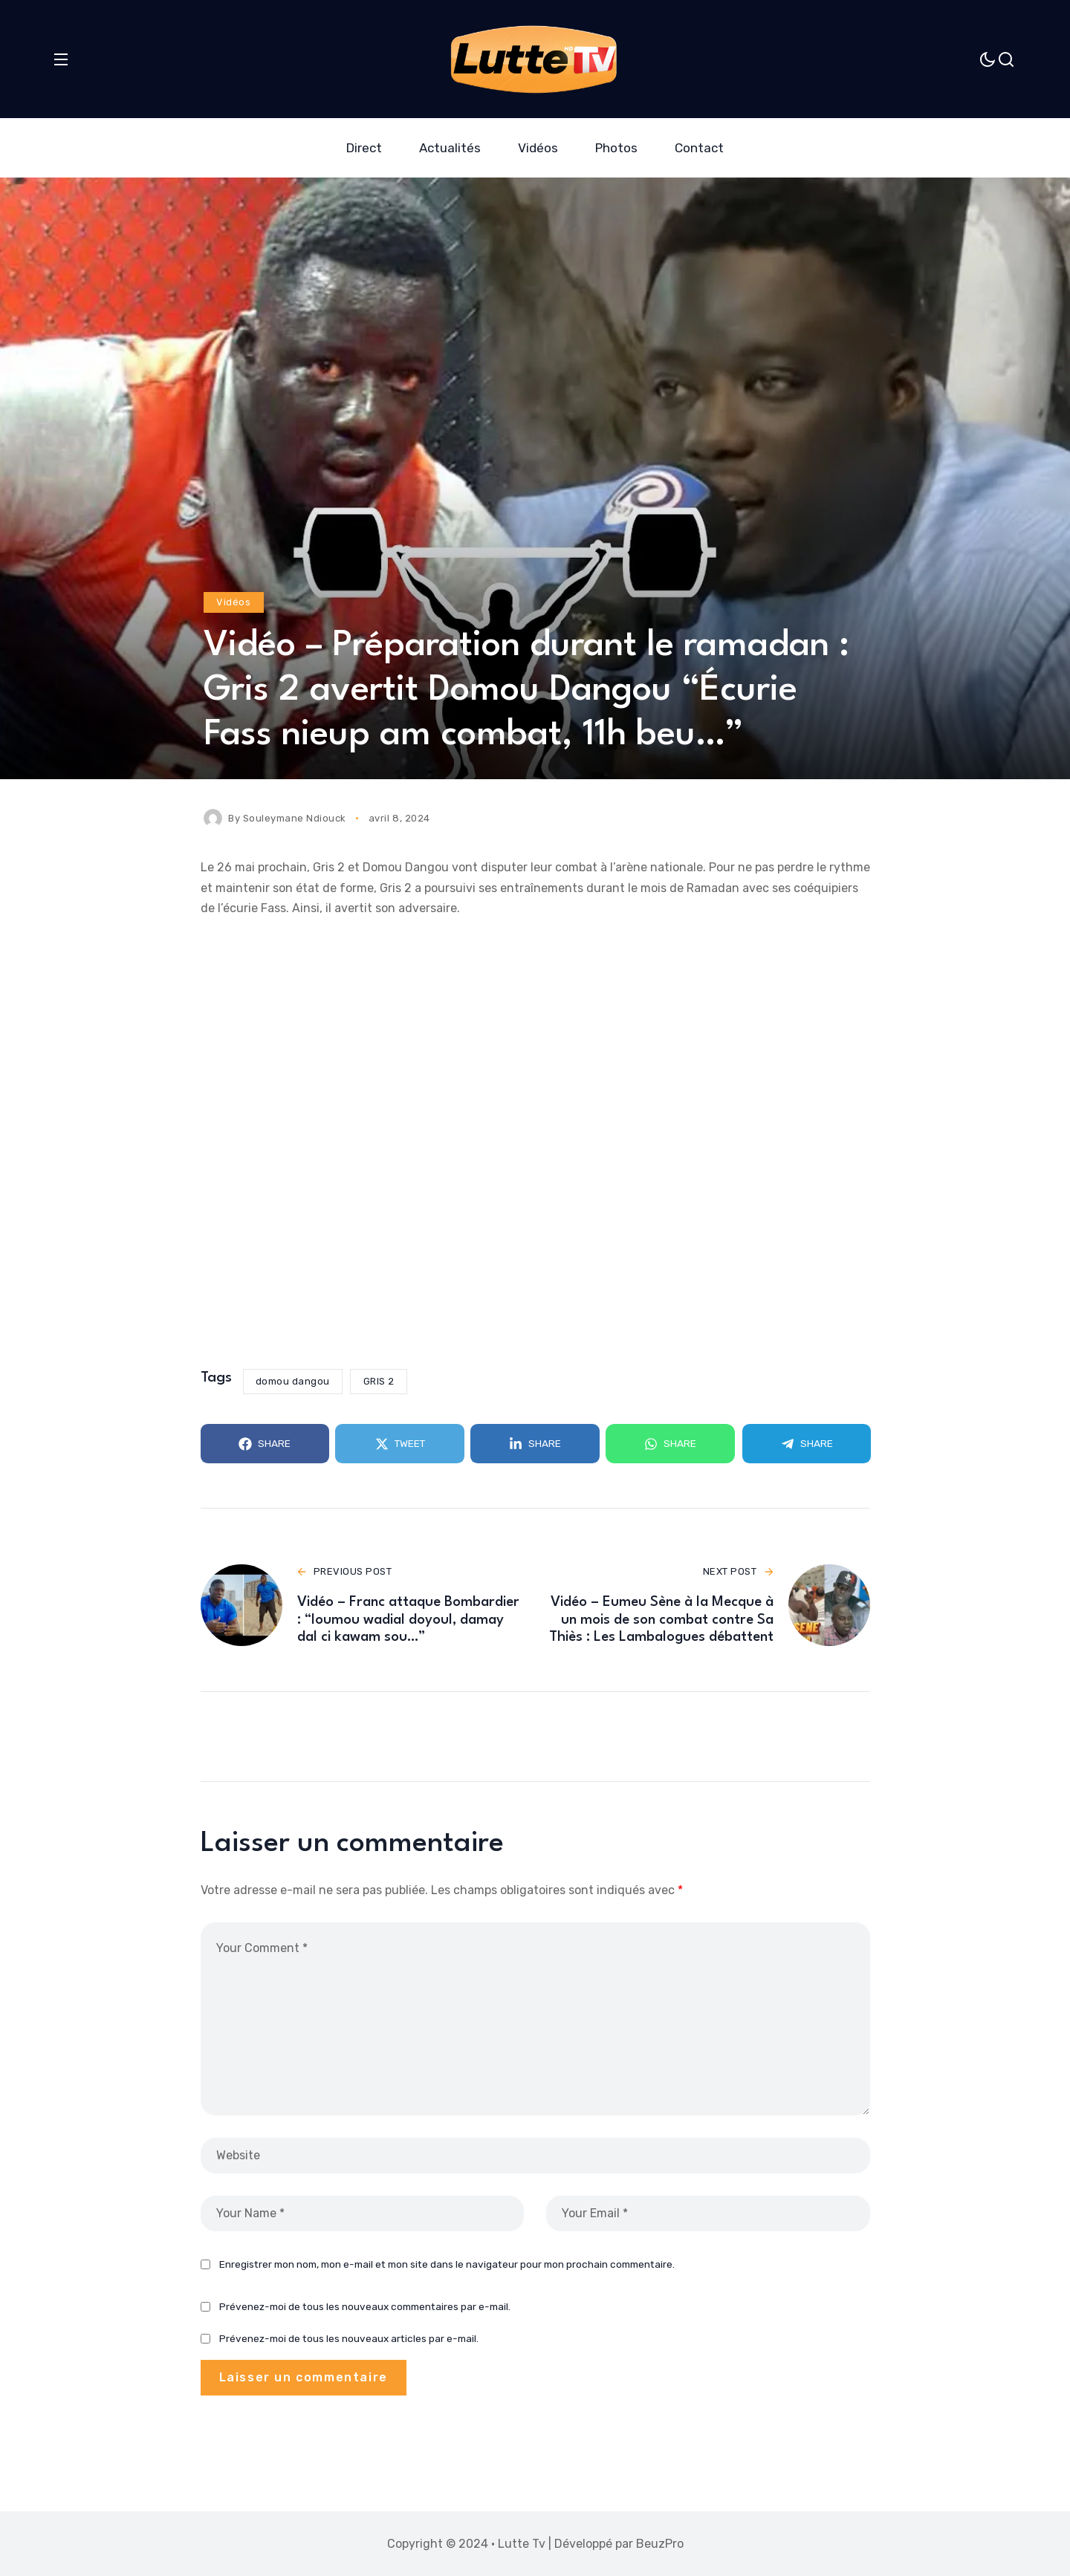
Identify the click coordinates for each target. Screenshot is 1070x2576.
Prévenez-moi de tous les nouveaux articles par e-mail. (349, 2358)
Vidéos (233, 602)
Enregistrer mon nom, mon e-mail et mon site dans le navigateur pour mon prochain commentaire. (447, 2283)
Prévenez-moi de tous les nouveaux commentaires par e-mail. (364, 2326)
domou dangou (293, 1381)
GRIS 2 (379, 1381)
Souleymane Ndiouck (294, 818)
